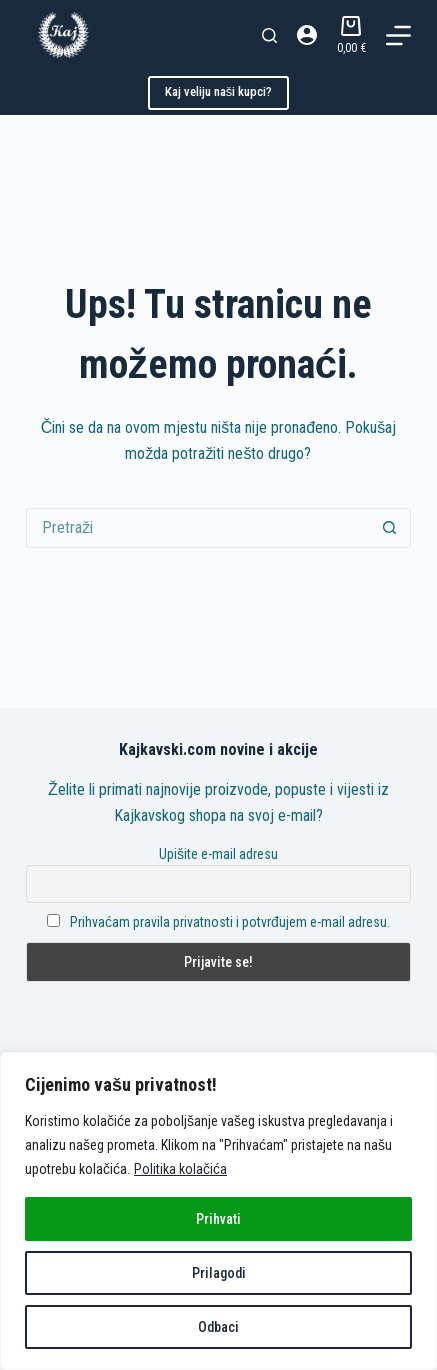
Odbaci (218, 1327)
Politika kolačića (180, 1169)
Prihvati (218, 1219)
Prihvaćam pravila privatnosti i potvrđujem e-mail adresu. (230, 922)
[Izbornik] (398, 35)
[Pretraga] (269, 35)
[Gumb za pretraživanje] (390, 528)
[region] (218, 1211)
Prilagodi (219, 1273)
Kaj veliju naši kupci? (219, 91)
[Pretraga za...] (198, 528)
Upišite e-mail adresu (218, 854)
